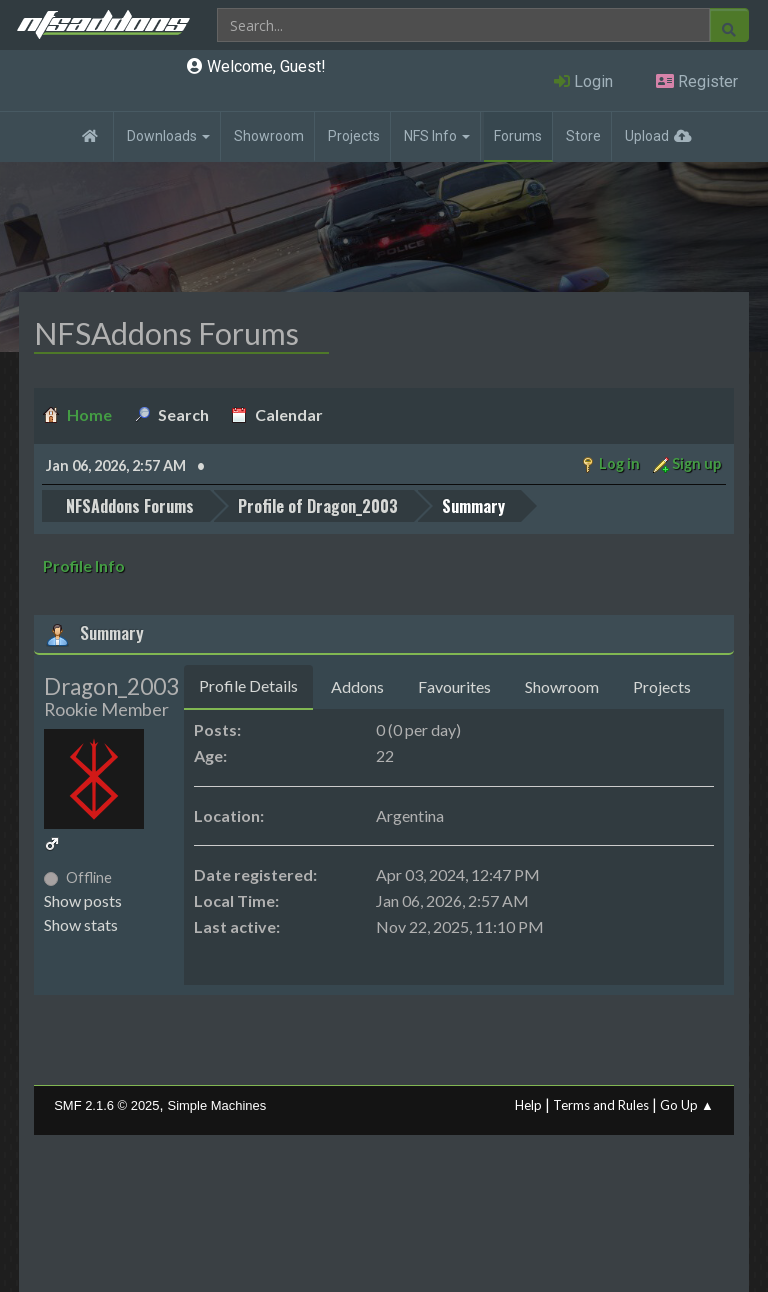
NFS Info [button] (437, 136)
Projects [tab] (662, 686)
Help (528, 1105)
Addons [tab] (357, 686)
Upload (647, 136)
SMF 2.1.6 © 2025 (106, 1105)
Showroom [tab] (562, 686)
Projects (354, 136)
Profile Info (84, 565)
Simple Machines (217, 1105)
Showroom (269, 136)
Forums (518, 136)
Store (583, 136)
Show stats (81, 924)
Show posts (83, 900)
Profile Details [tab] (248, 685)
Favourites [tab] (454, 686)
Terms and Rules (601, 1105)
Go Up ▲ (687, 1105)
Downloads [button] (168, 136)
